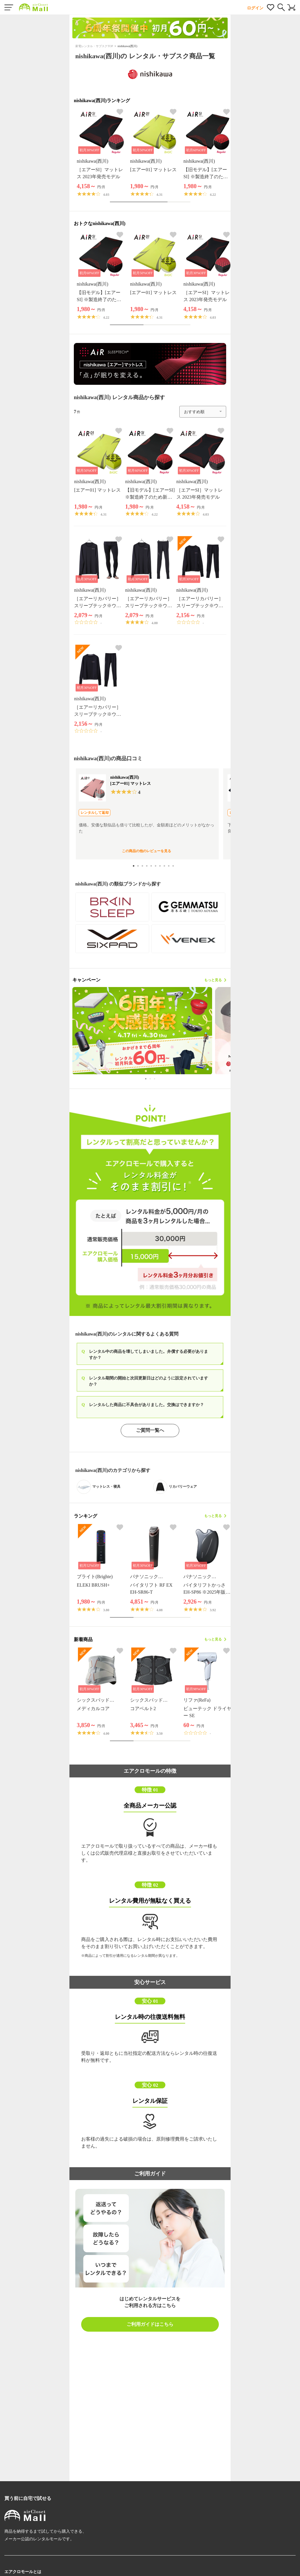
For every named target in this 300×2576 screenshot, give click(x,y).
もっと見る (215, 980)
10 (173, 866)
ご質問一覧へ (150, 1430)
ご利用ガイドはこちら (150, 2324)
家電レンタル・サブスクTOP (94, 46)
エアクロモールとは (22, 2572)
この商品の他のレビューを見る (146, 851)
